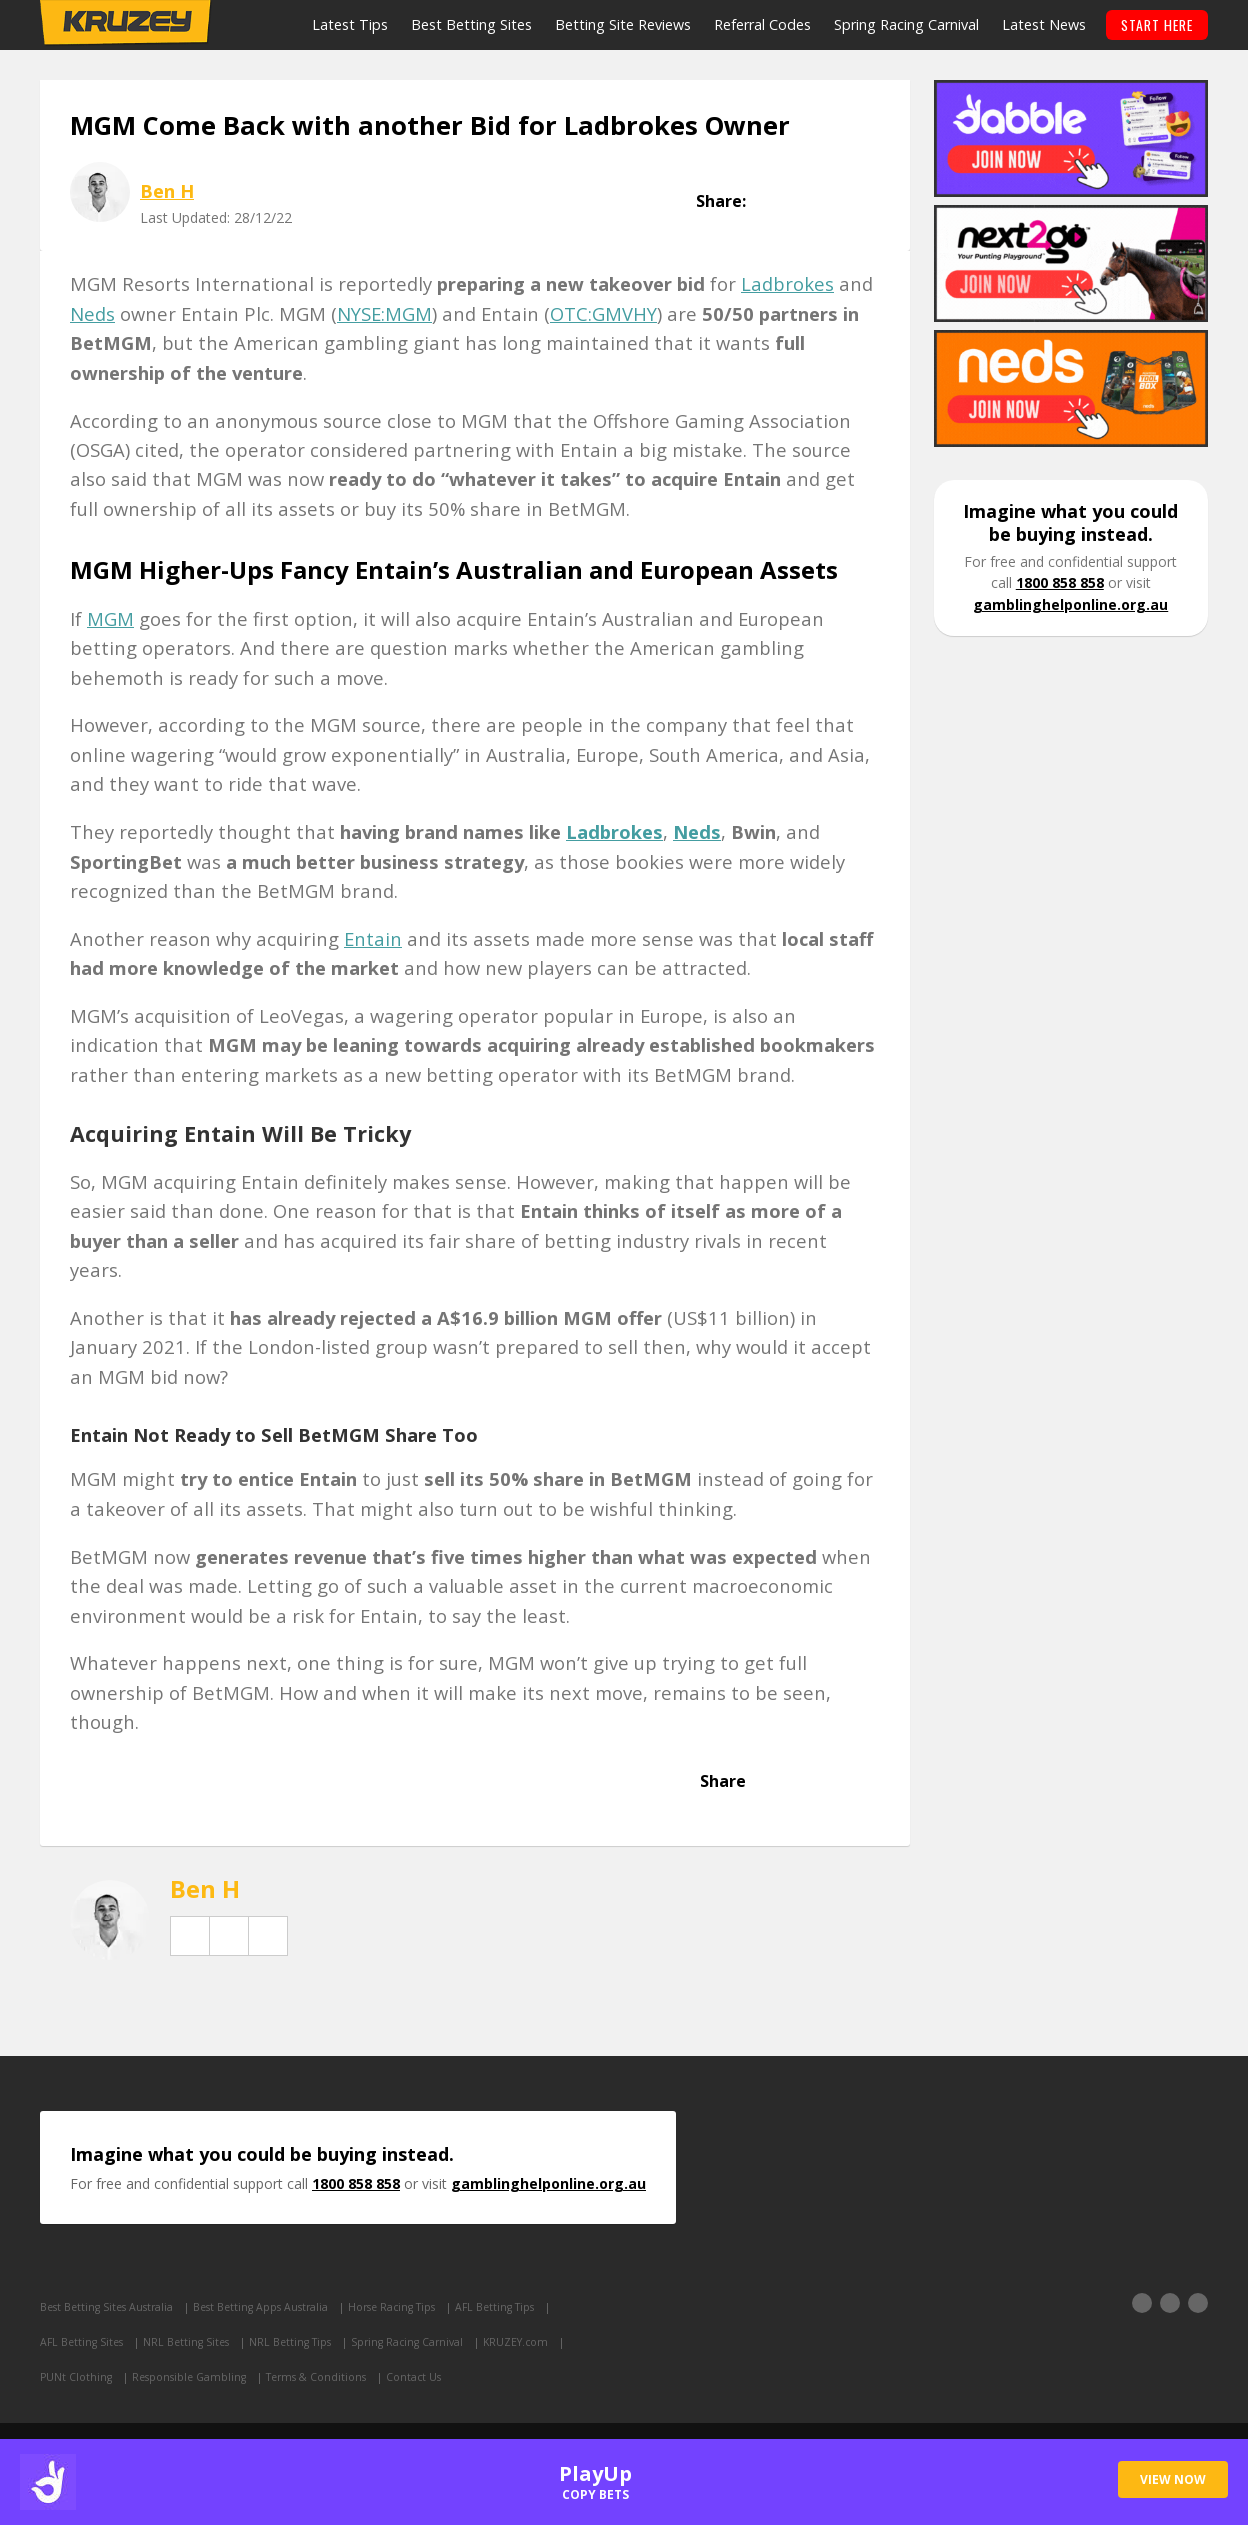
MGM (110, 618)
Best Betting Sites (469, 24)
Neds (92, 313)
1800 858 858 (1060, 583)
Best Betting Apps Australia (276, 2308)
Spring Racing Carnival (904, 24)
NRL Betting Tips (306, 2343)
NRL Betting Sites (196, 2343)
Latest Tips (348, 24)
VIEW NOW (1173, 2479)
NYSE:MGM (384, 313)
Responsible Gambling (195, 2379)
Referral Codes (760, 24)
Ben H (167, 190)
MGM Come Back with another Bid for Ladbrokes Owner (430, 125)
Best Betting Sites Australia (112, 2308)
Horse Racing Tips (416, 2308)
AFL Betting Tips (527, 2308)
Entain (373, 938)
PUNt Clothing (77, 2379)
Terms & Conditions (330, 2379)
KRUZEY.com (544, 2343)
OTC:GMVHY (603, 313)
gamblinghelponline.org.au (1070, 604)
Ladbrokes (787, 284)
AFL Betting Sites (85, 2343)
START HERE (1156, 24)
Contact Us (434, 2379)
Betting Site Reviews (621, 24)
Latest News (1042, 24)
